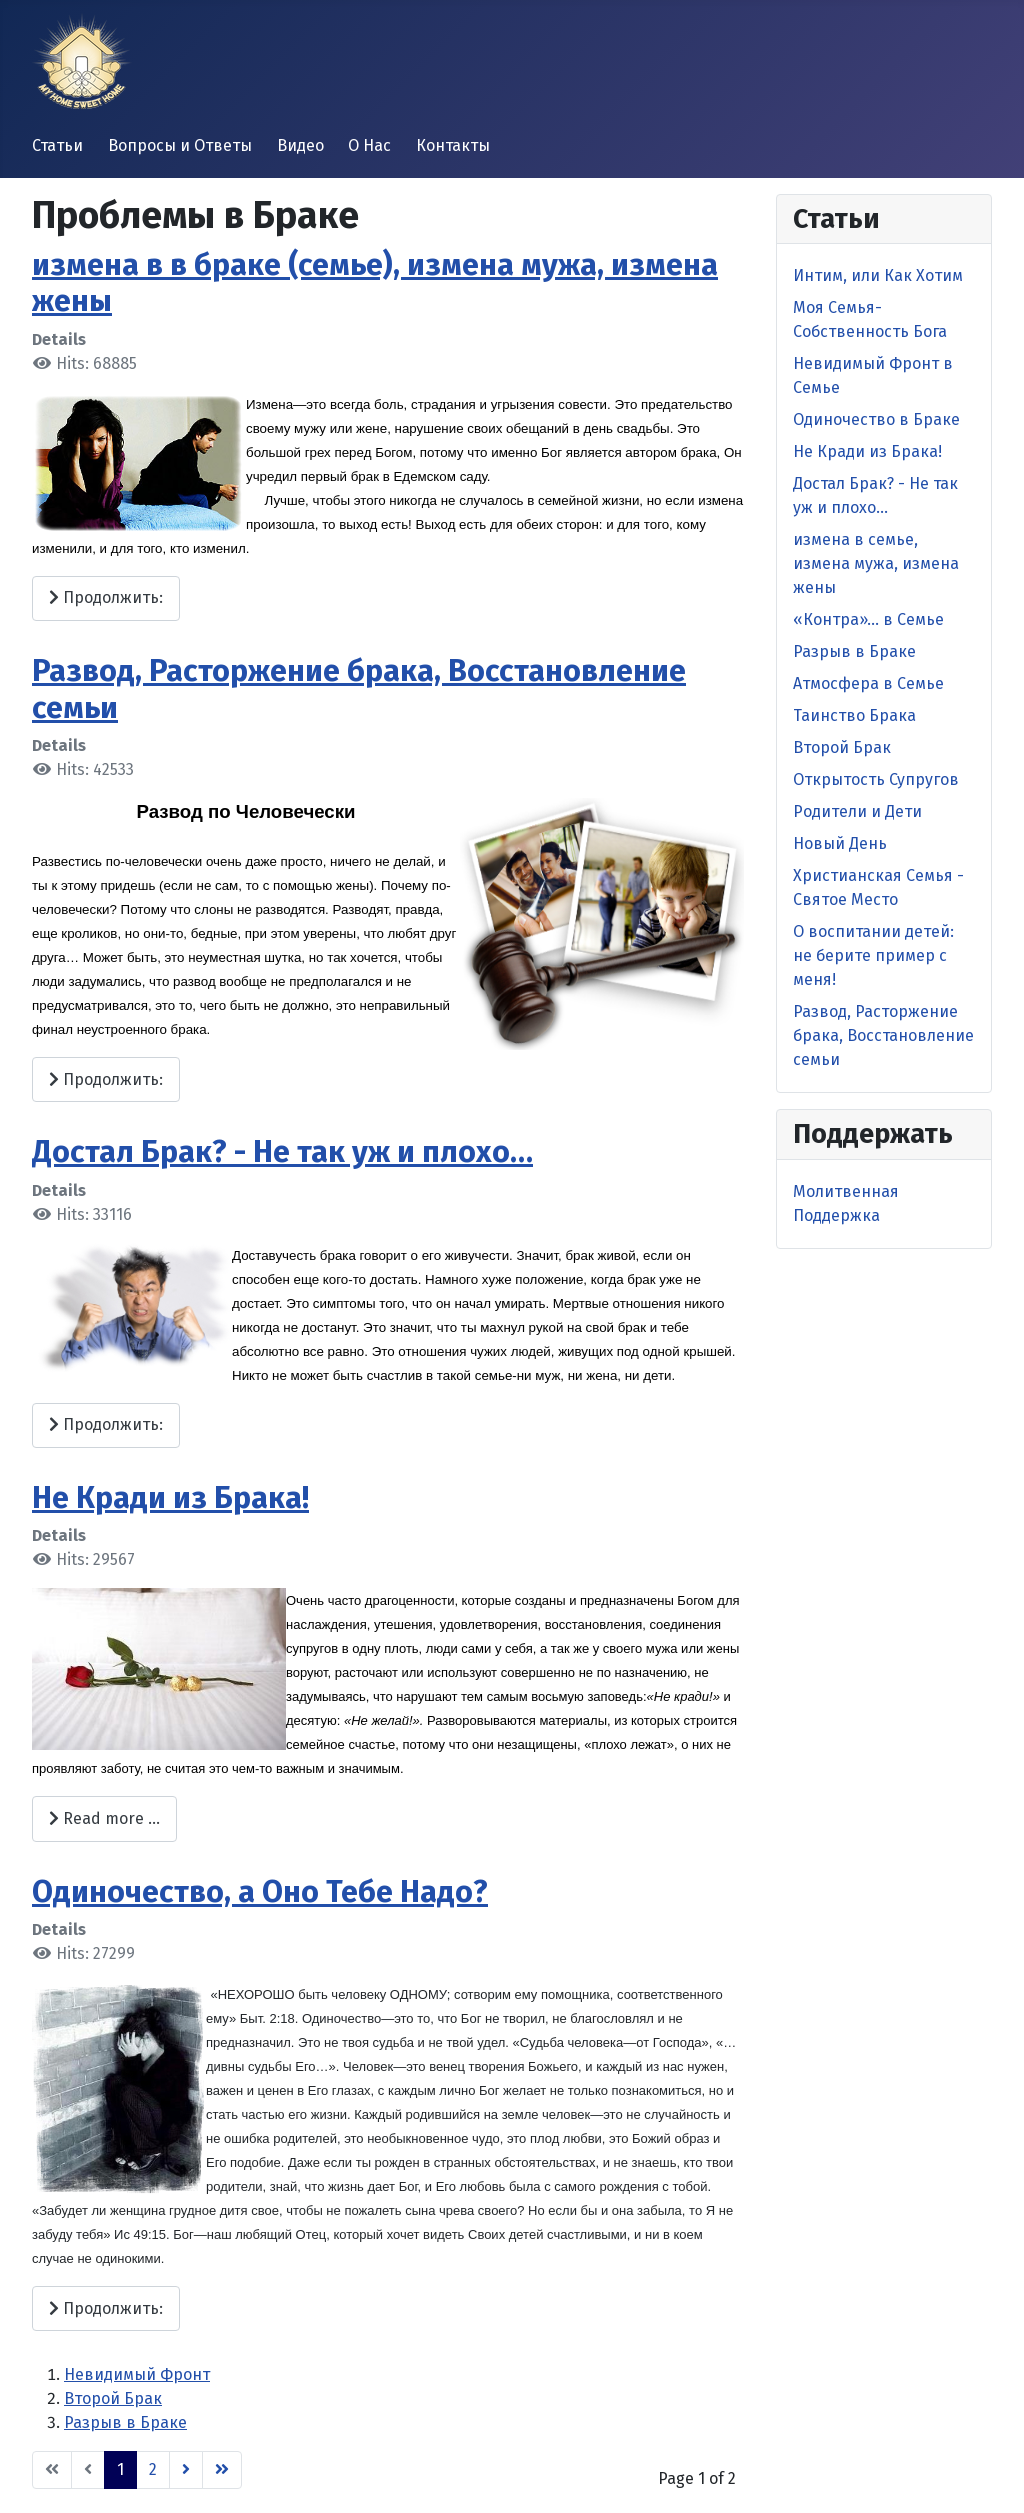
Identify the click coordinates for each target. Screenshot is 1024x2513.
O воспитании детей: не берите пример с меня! (873, 955)
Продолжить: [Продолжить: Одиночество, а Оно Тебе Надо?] (106, 2308)
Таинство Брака (854, 715)
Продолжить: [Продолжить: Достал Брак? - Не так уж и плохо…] (106, 1424)
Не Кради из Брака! (170, 1498)
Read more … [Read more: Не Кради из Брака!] (104, 1818)
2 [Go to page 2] (153, 2469)
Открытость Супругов (876, 779)
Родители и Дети (857, 811)
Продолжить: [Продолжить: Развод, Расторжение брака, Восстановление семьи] (106, 1079)
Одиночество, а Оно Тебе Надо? (260, 1892)
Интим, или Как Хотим (878, 275)
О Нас (369, 145)
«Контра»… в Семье (868, 619)
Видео (300, 145)
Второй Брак (113, 2398)
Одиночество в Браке (876, 419)
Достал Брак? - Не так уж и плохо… (282, 1152)
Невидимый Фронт (137, 2374)
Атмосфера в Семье (868, 683)
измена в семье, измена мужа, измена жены (876, 563)
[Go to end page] (222, 2470)
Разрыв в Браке (125, 2422)
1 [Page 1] (120, 2469)
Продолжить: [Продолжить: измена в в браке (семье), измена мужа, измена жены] (106, 597)
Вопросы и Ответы (180, 145)
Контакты (453, 145)
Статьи (57, 145)
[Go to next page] (186, 2470)
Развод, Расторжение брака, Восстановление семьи (883, 1035)
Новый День (840, 843)
